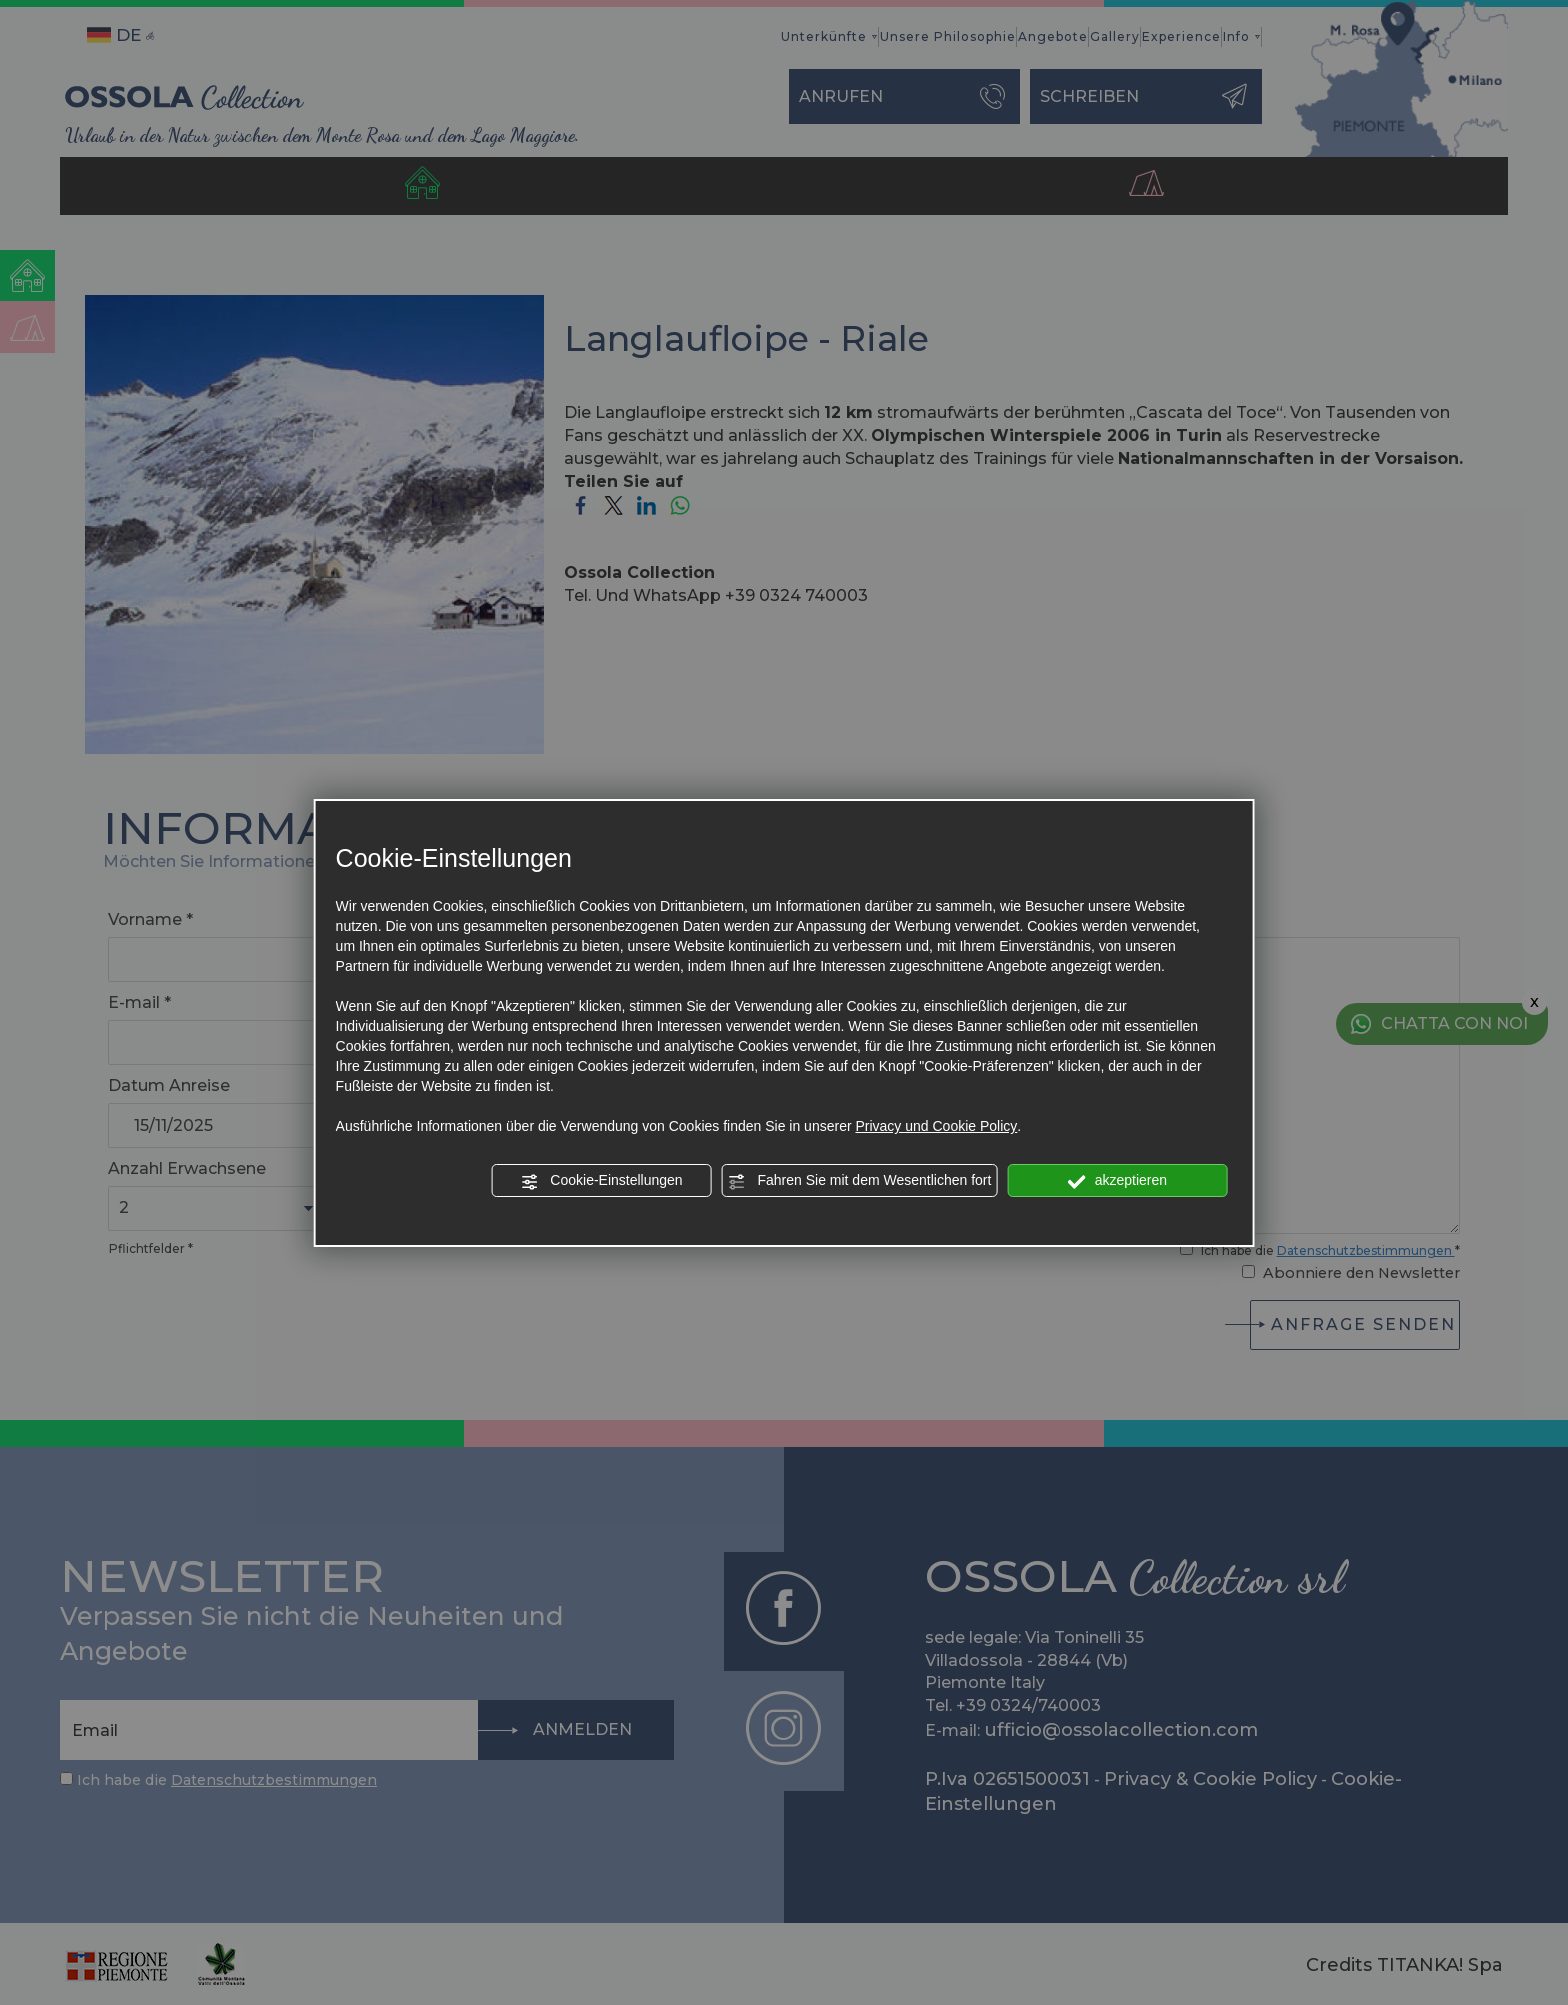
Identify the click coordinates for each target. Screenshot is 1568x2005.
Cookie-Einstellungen (601, 1181)
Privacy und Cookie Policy (936, 1126)
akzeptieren (1117, 1181)
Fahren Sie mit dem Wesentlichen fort (860, 1181)
